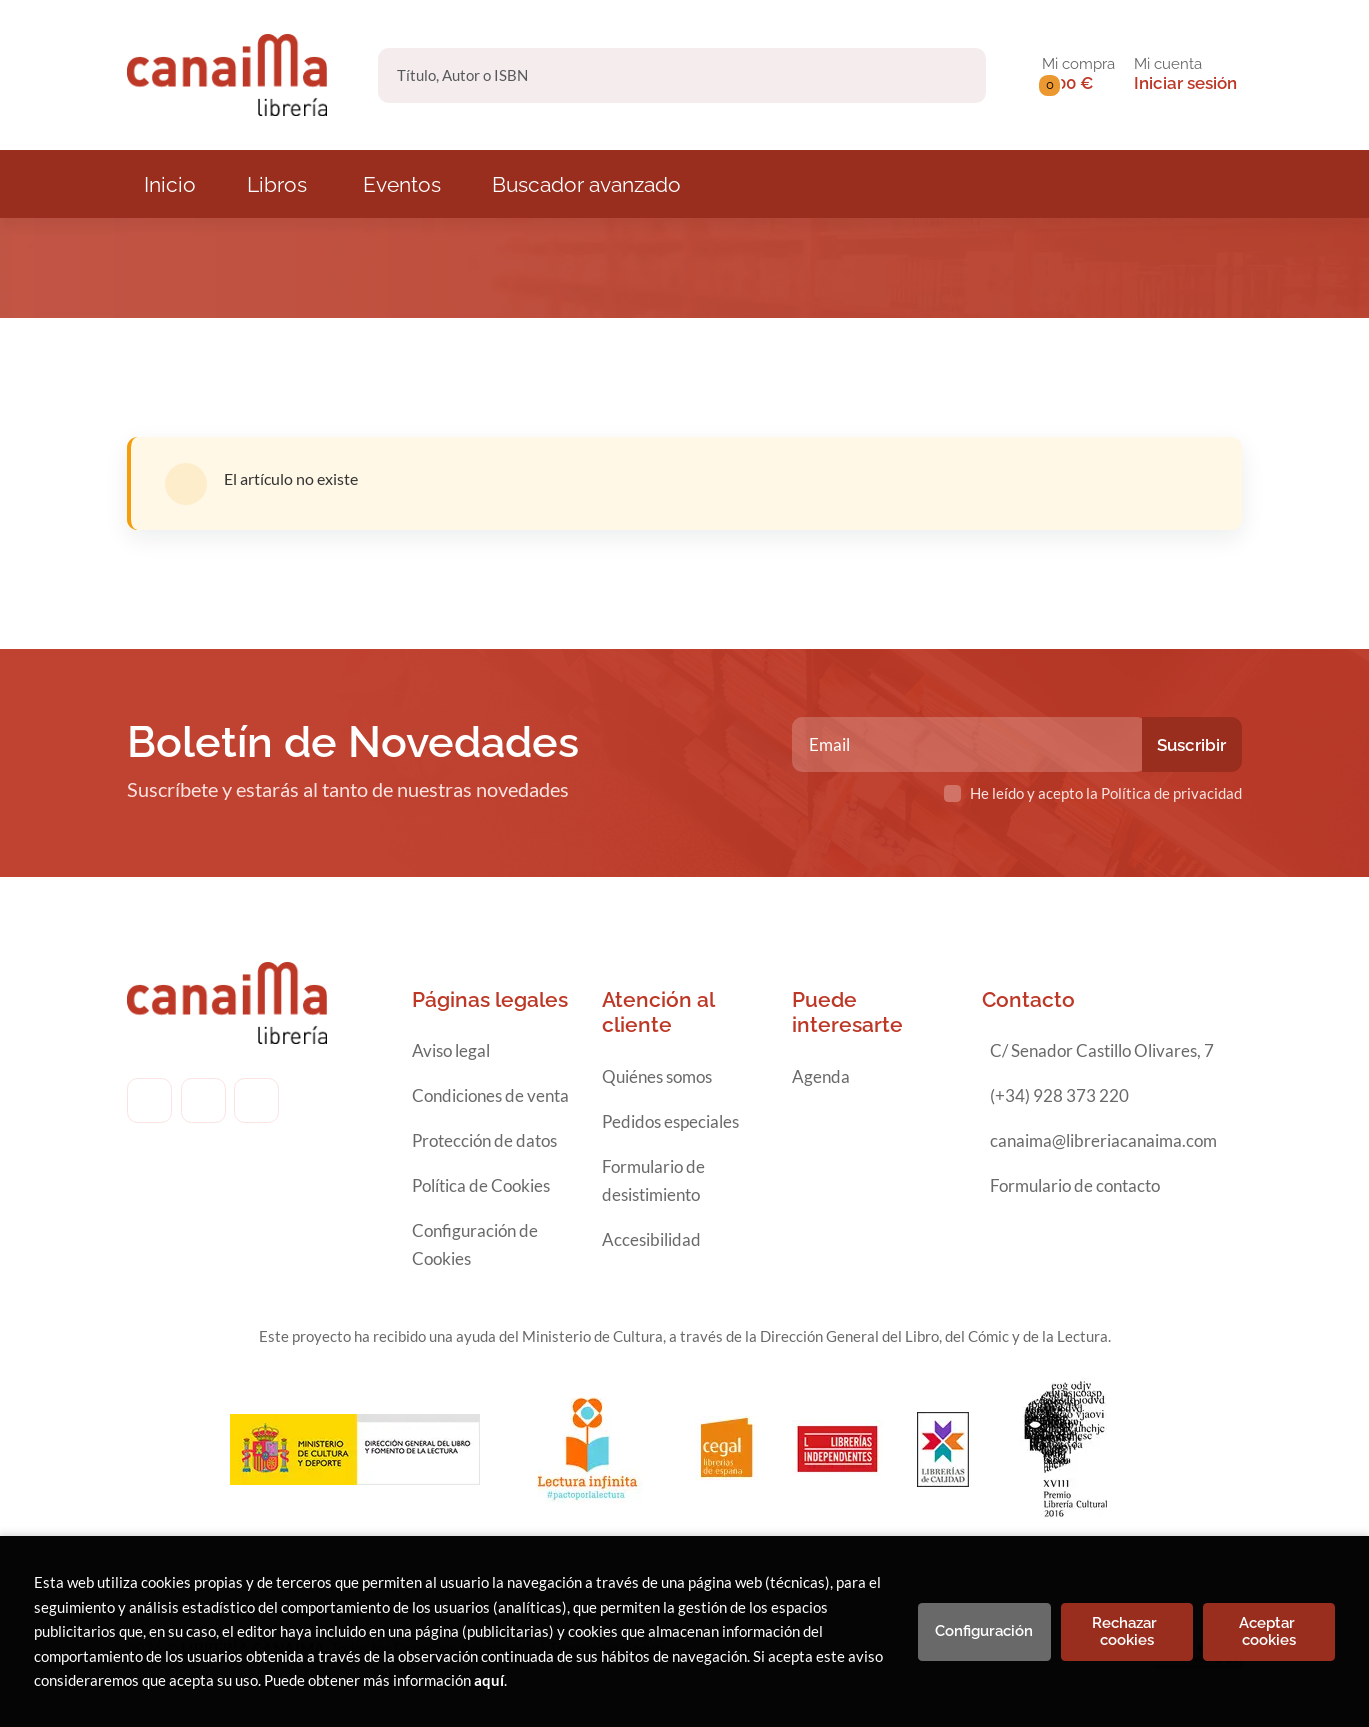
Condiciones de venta (490, 1095)
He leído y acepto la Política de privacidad (1106, 793)
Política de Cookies (481, 1185)
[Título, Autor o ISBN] (649, 75)
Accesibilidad (651, 1239)
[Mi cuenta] (1185, 75)
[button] (1078, 75)
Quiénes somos (657, 1076)
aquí (489, 1680)
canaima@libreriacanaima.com (1103, 1140)
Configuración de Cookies (475, 1244)
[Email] (969, 744)
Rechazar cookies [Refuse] (1126, 1631)
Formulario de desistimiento (653, 1180)
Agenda (821, 1076)
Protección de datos (484, 1140)
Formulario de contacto (1075, 1185)
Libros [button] (277, 184)
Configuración (984, 1631)
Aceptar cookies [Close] (1269, 1631)
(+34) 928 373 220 (1059, 1095)
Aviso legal (451, 1050)
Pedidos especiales (670, 1121)
